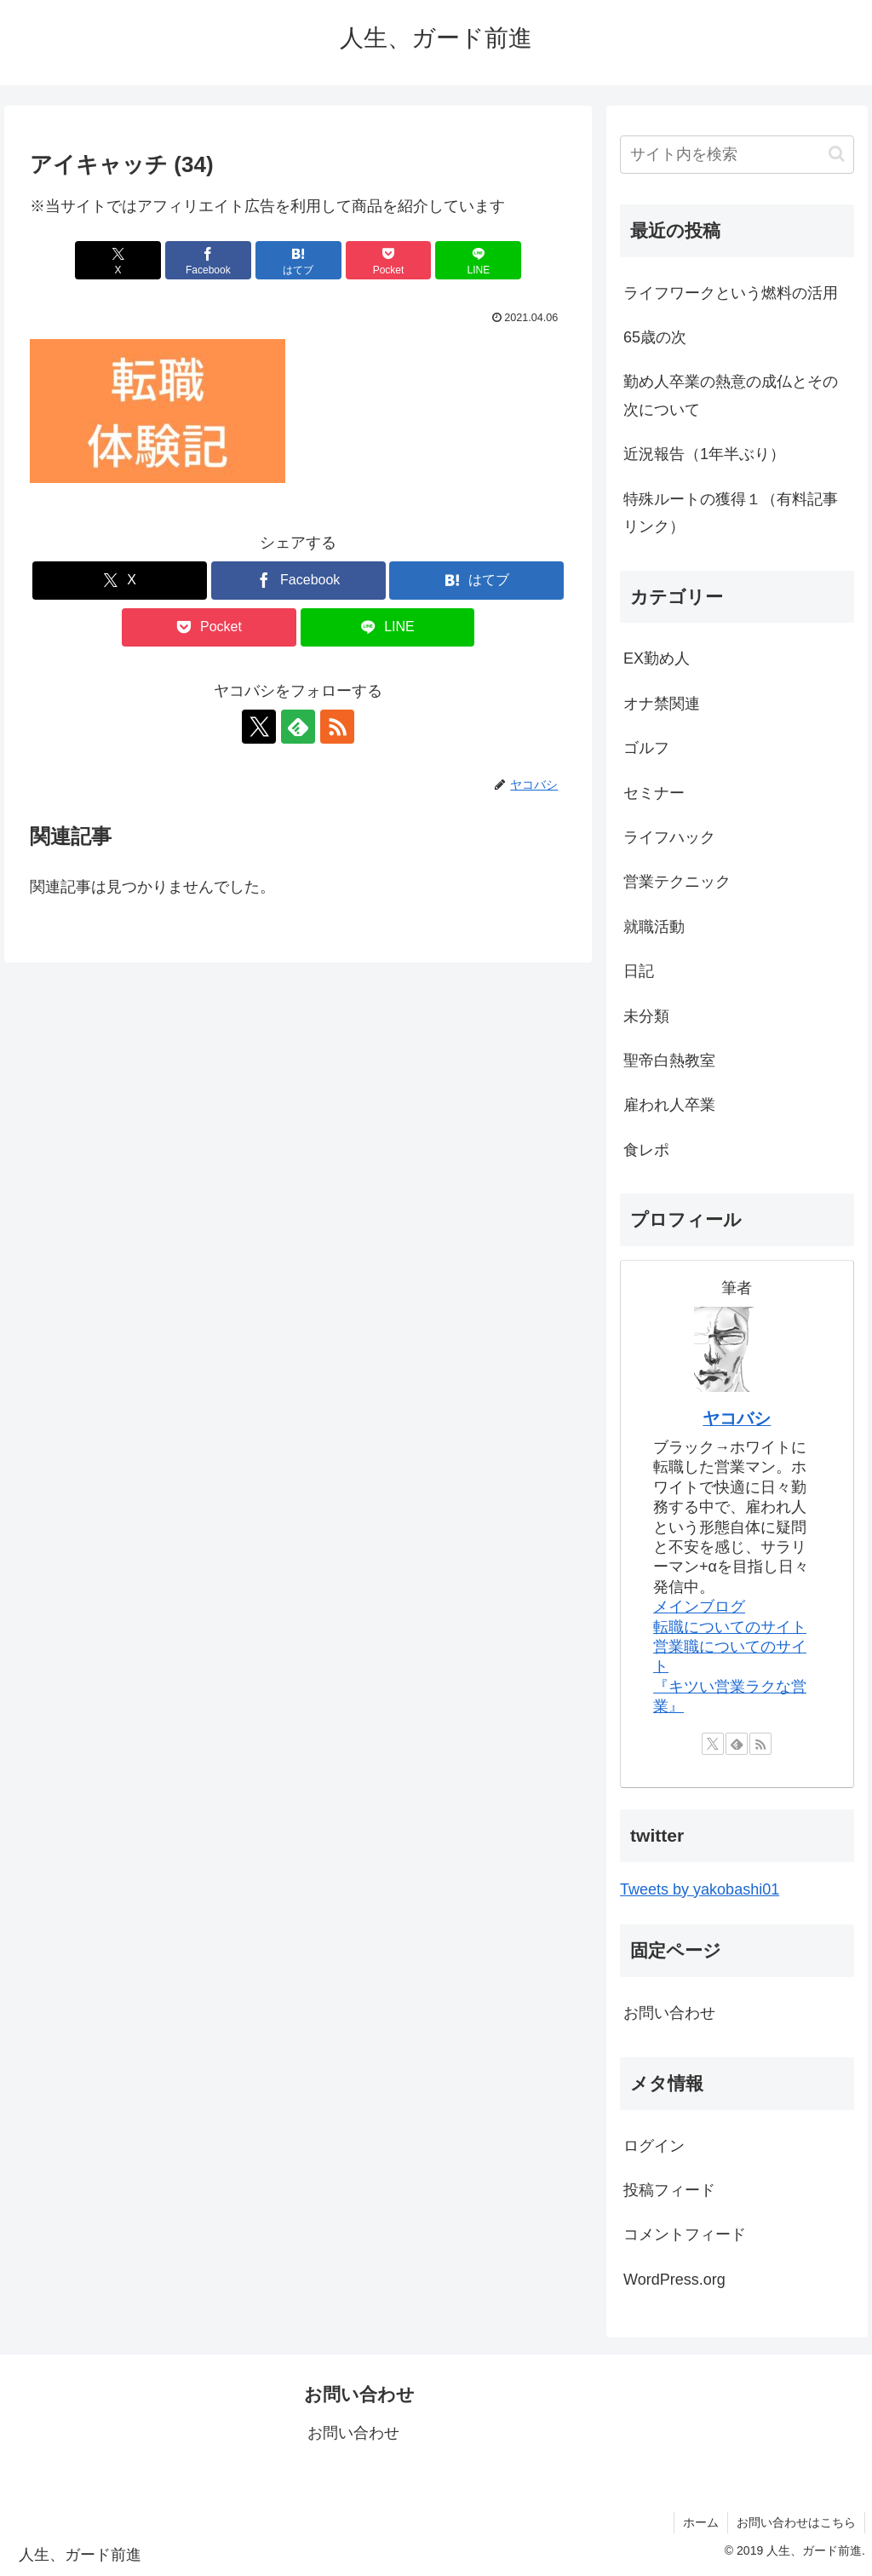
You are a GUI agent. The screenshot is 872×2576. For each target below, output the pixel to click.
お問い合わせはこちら (796, 2522)
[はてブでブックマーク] (298, 260)
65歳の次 (654, 337)
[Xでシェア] (118, 260)
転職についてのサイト (729, 1627)
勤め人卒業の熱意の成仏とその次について (730, 395)
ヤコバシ (737, 1418)
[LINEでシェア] (478, 260)
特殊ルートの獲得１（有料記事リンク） (730, 513)
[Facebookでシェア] (208, 260)
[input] (736, 154)
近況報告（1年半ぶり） (704, 454)
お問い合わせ (669, 2012)
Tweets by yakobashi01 (699, 1889)
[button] (837, 154)
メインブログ (699, 1606)
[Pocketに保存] (389, 260)
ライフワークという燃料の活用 (730, 293)
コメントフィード (684, 2234)
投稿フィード (669, 2190)
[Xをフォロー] (259, 727)
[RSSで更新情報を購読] (337, 727)
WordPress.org (674, 2279)
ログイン (654, 2145)
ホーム (701, 2522)
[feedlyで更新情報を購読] (298, 727)
